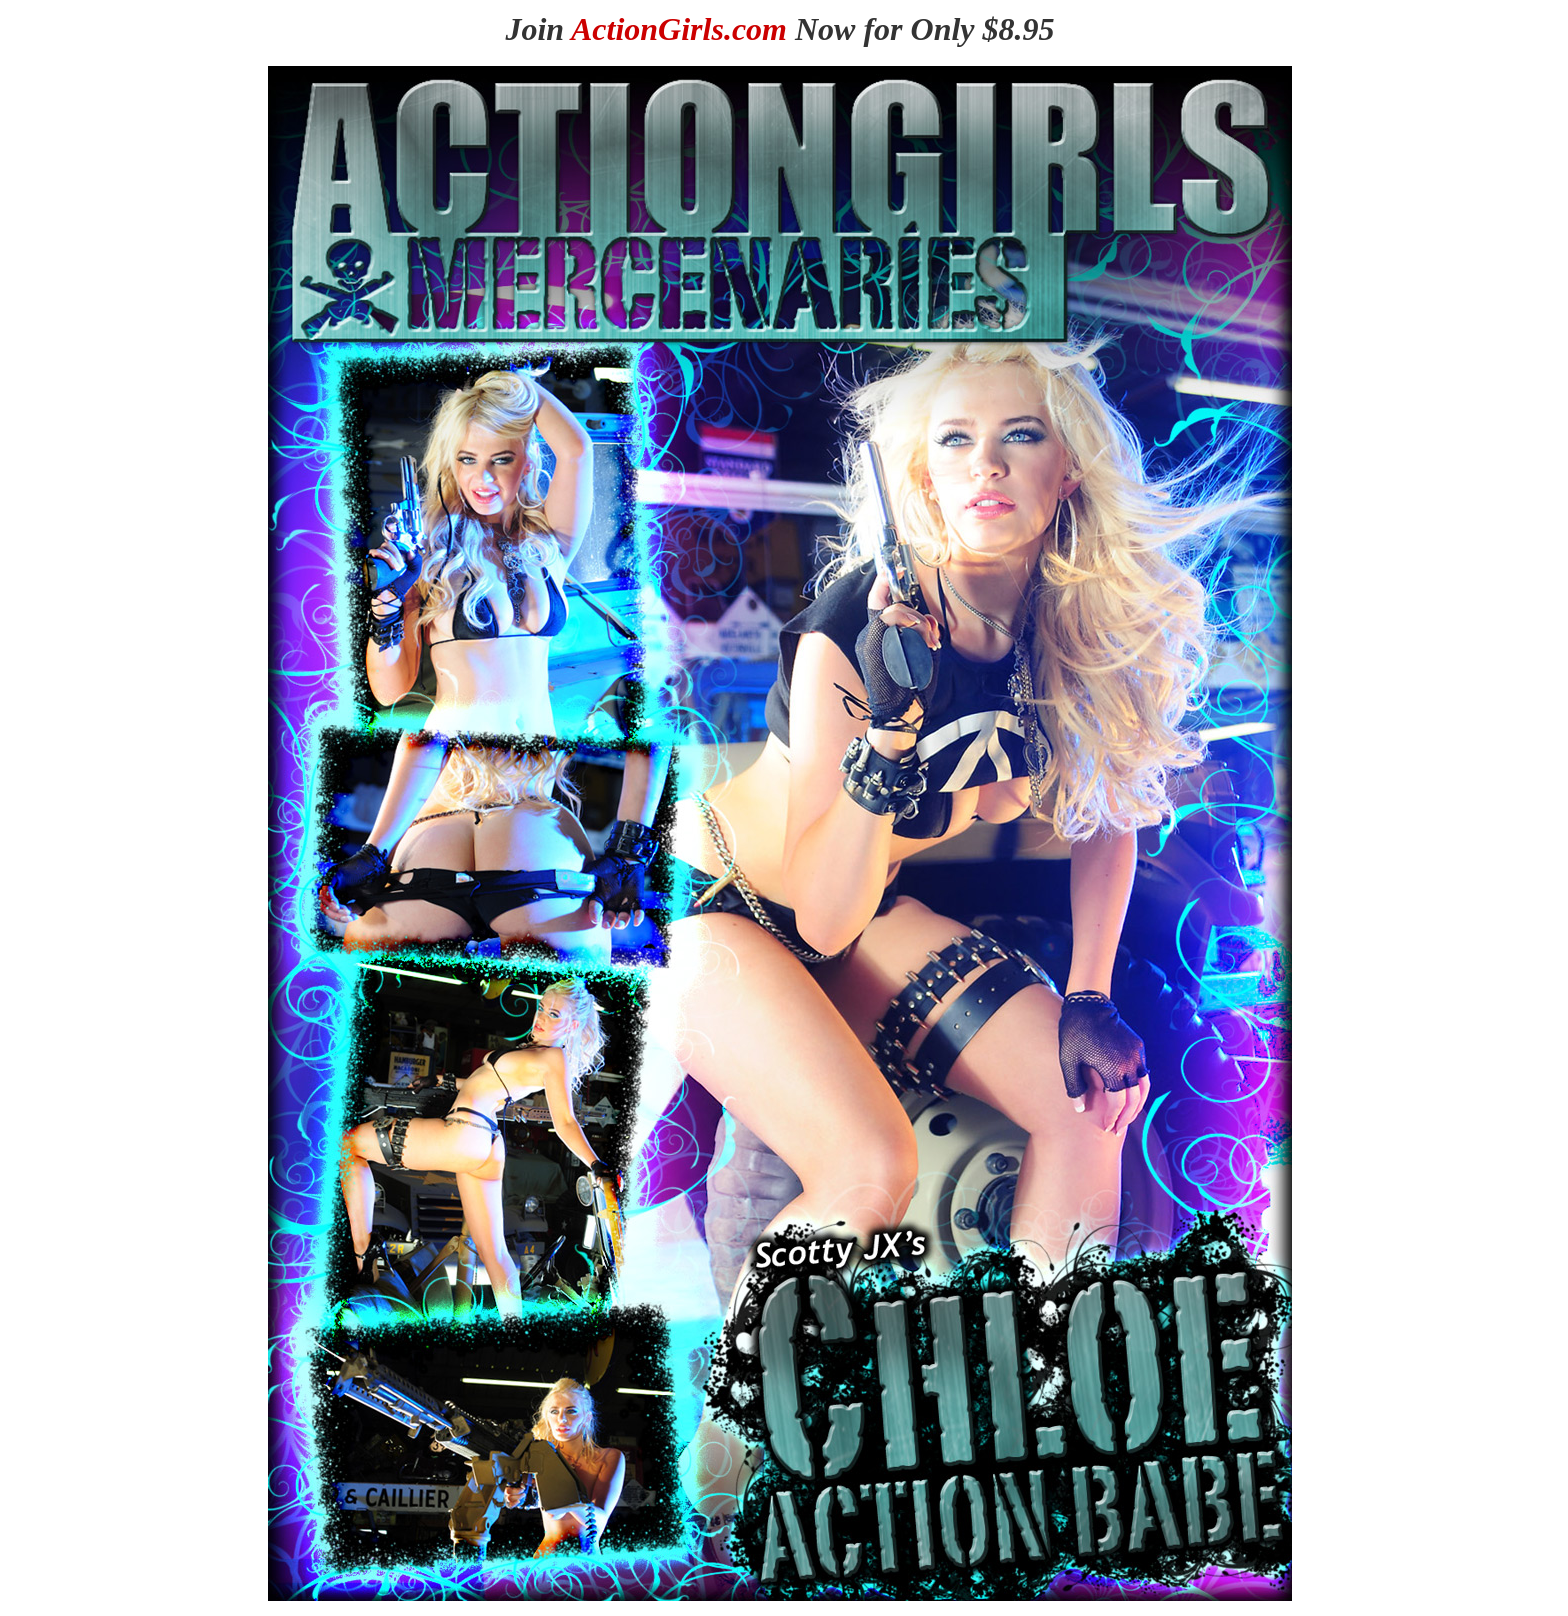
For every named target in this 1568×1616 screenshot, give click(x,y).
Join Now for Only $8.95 (779, 29)
